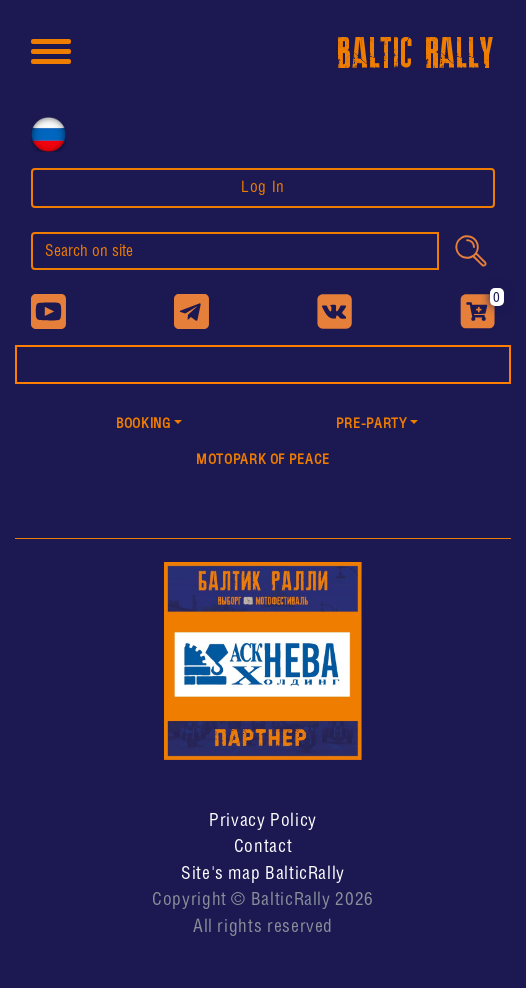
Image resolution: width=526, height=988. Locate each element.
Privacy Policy (263, 821)
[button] (149, 425)
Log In (263, 187)
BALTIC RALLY (416, 54)
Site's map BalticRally (263, 874)
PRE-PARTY (371, 424)
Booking (143, 424)
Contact (263, 847)
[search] (235, 251)
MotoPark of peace (263, 460)
